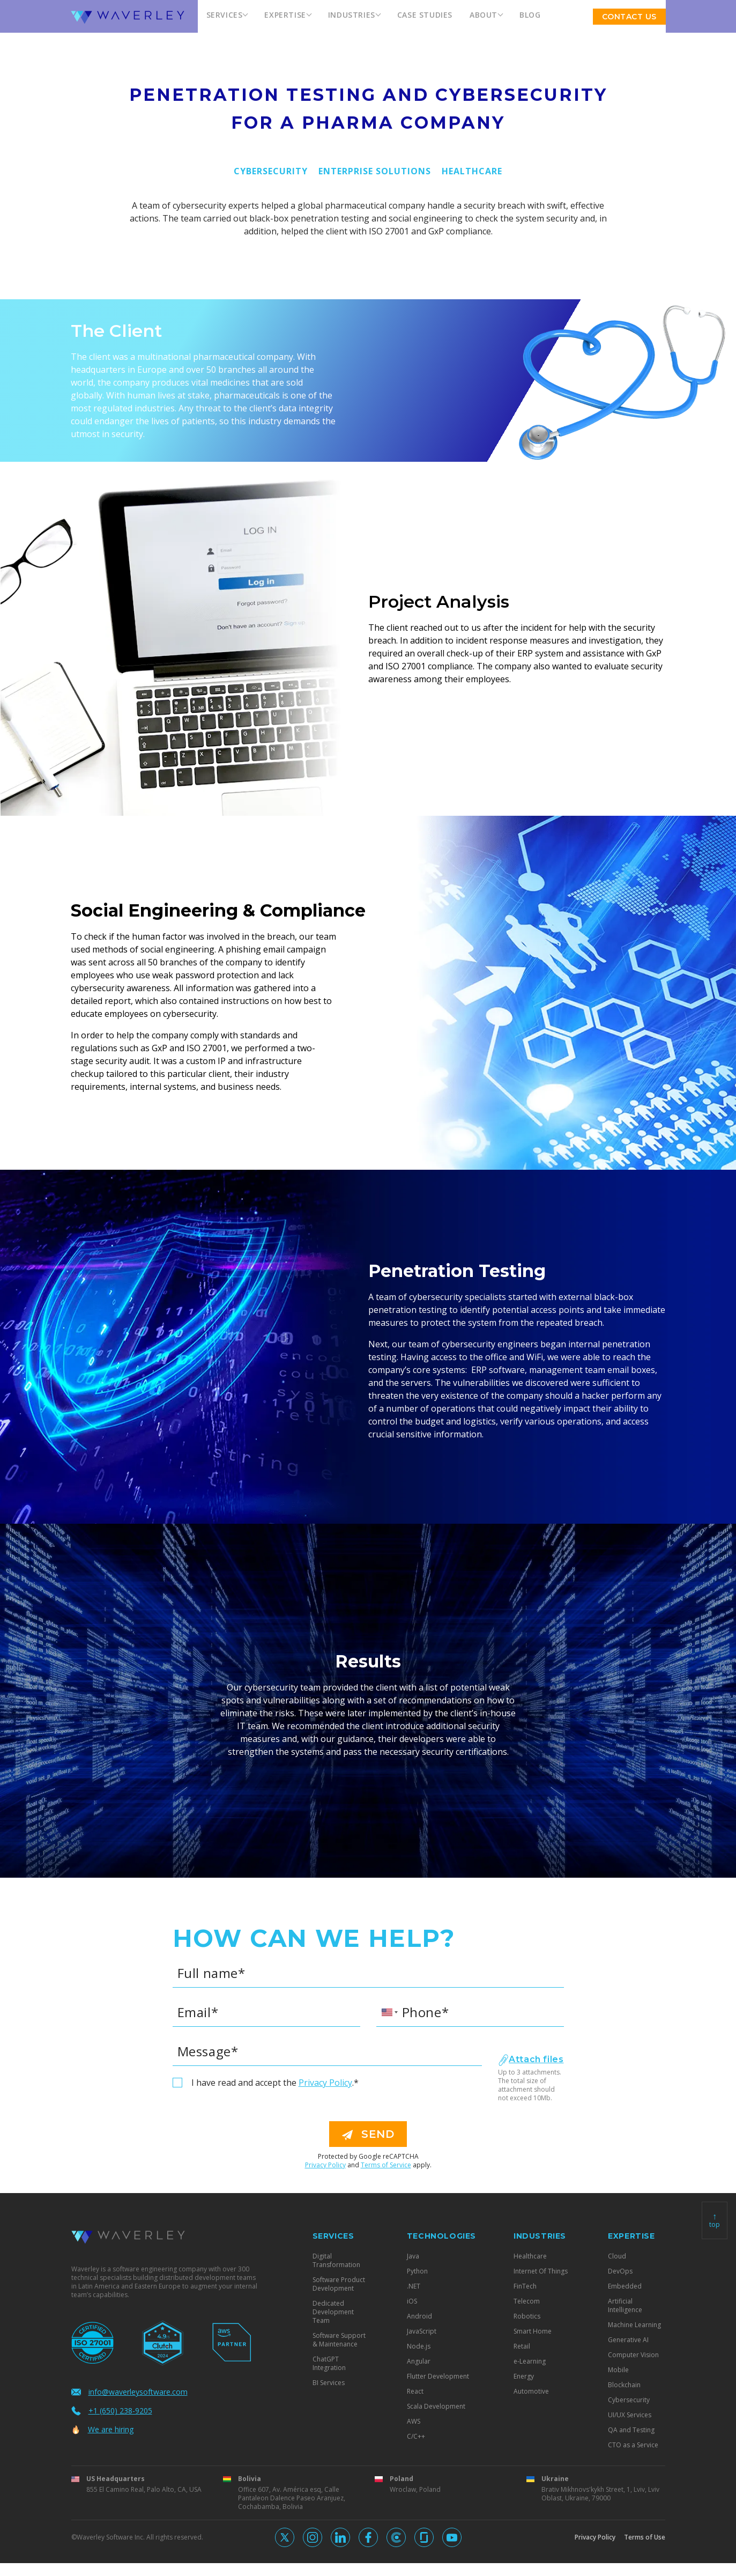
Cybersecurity (271, 171)
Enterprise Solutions (374, 171)
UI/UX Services (629, 2415)
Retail (522, 2346)
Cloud (617, 2256)
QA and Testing (631, 2430)
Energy (524, 2376)
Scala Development (436, 2406)
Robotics (527, 2316)
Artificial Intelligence (625, 2305)
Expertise (285, 15)
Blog (529, 15)
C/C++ (416, 2436)
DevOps (620, 2271)
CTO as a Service (633, 2445)
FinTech (525, 2286)
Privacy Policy (325, 2082)
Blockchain (624, 2385)
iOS (412, 2301)
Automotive (531, 2391)
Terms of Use (644, 2537)
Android (419, 2316)
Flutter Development (438, 2376)
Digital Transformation (336, 2260)
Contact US (629, 16)
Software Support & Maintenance (339, 2340)
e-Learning (530, 2361)
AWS (413, 2421)
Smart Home (533, 2331)
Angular (418, 2361)
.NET (413, 2286)
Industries (351, 15)
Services (224, 15)
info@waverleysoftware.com (129, 2392)
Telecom (527, 2301)
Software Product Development (339, 2284)
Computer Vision (633, 2355)
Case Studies (424, 15)
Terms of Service (386, 2164)
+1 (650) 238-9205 (111, 2410)
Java (413, 2256)
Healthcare (472, 171)
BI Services (329, 2383)
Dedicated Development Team (333, 2312)
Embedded (625, 2286)
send (368, 2134)
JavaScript (421, 2331)
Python (417, 2271)
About (483, 15)
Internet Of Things (541, 2271)
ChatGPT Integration (329, 2363)
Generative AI (628, 2340)
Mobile (618, 2370)
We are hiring (102, 2429)
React (415, 2391)
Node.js (418, 2346)
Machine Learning (634, 2325)
